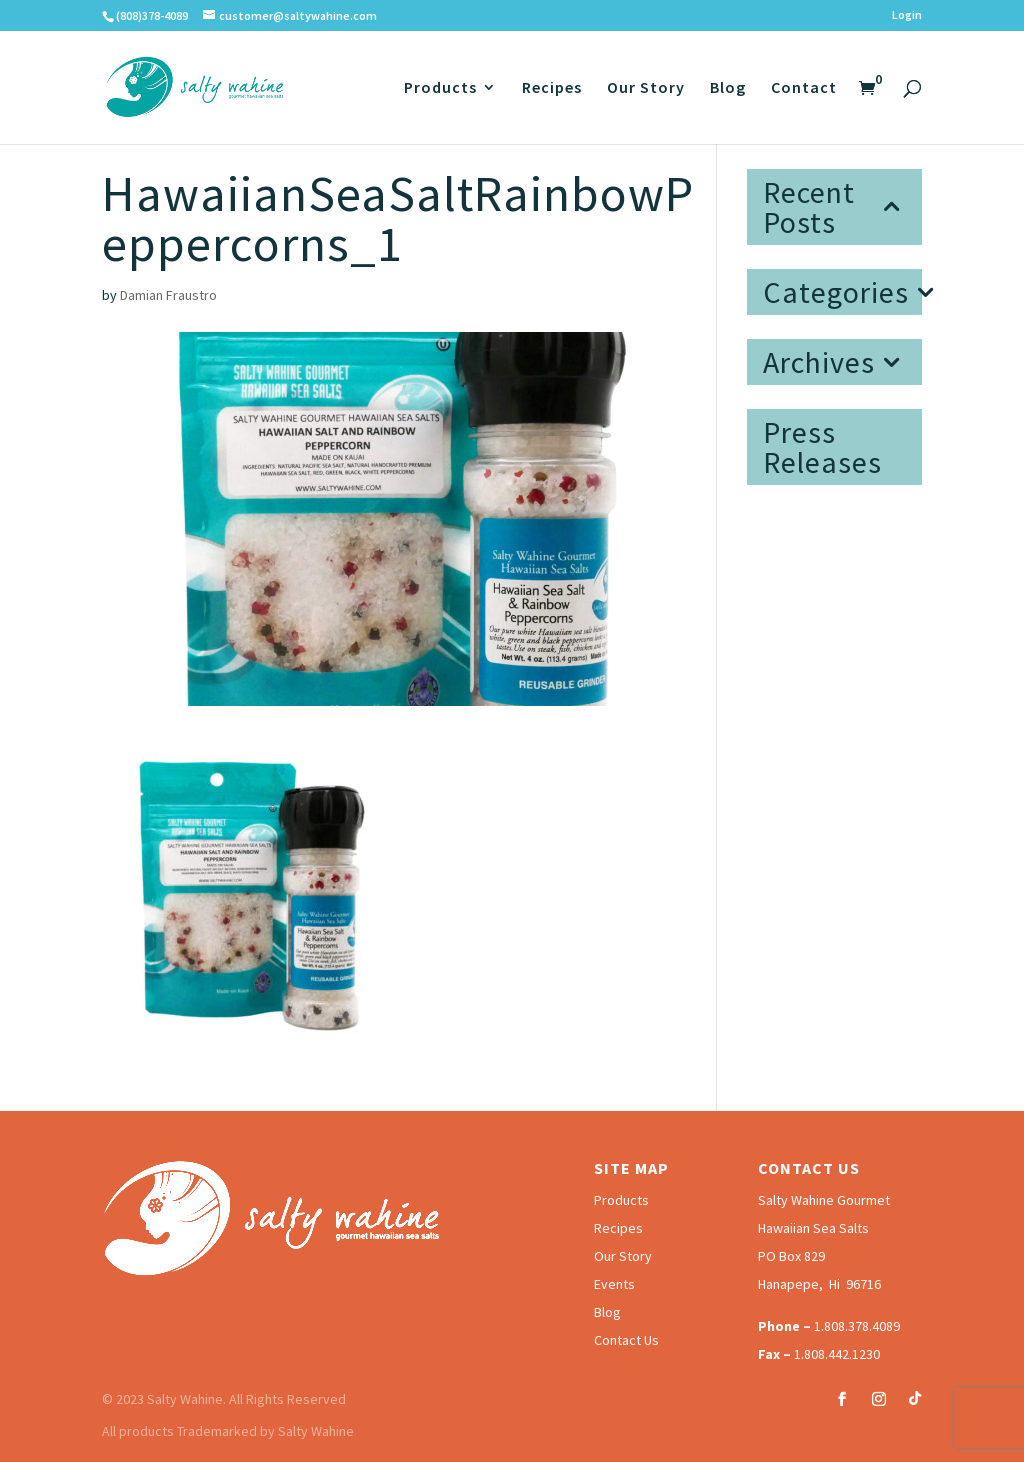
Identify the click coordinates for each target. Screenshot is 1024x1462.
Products (440, 88)
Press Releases (822, 447)
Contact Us (626, 1340)
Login (907, 15)
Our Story (646, 88)
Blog (728, 88)
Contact (804, 88)
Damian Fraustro (168, 295)
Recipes (552, 88)
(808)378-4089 (152, 15)
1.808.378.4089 (857, 1326)
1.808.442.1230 (837, 1354)
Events (614, 1284)
